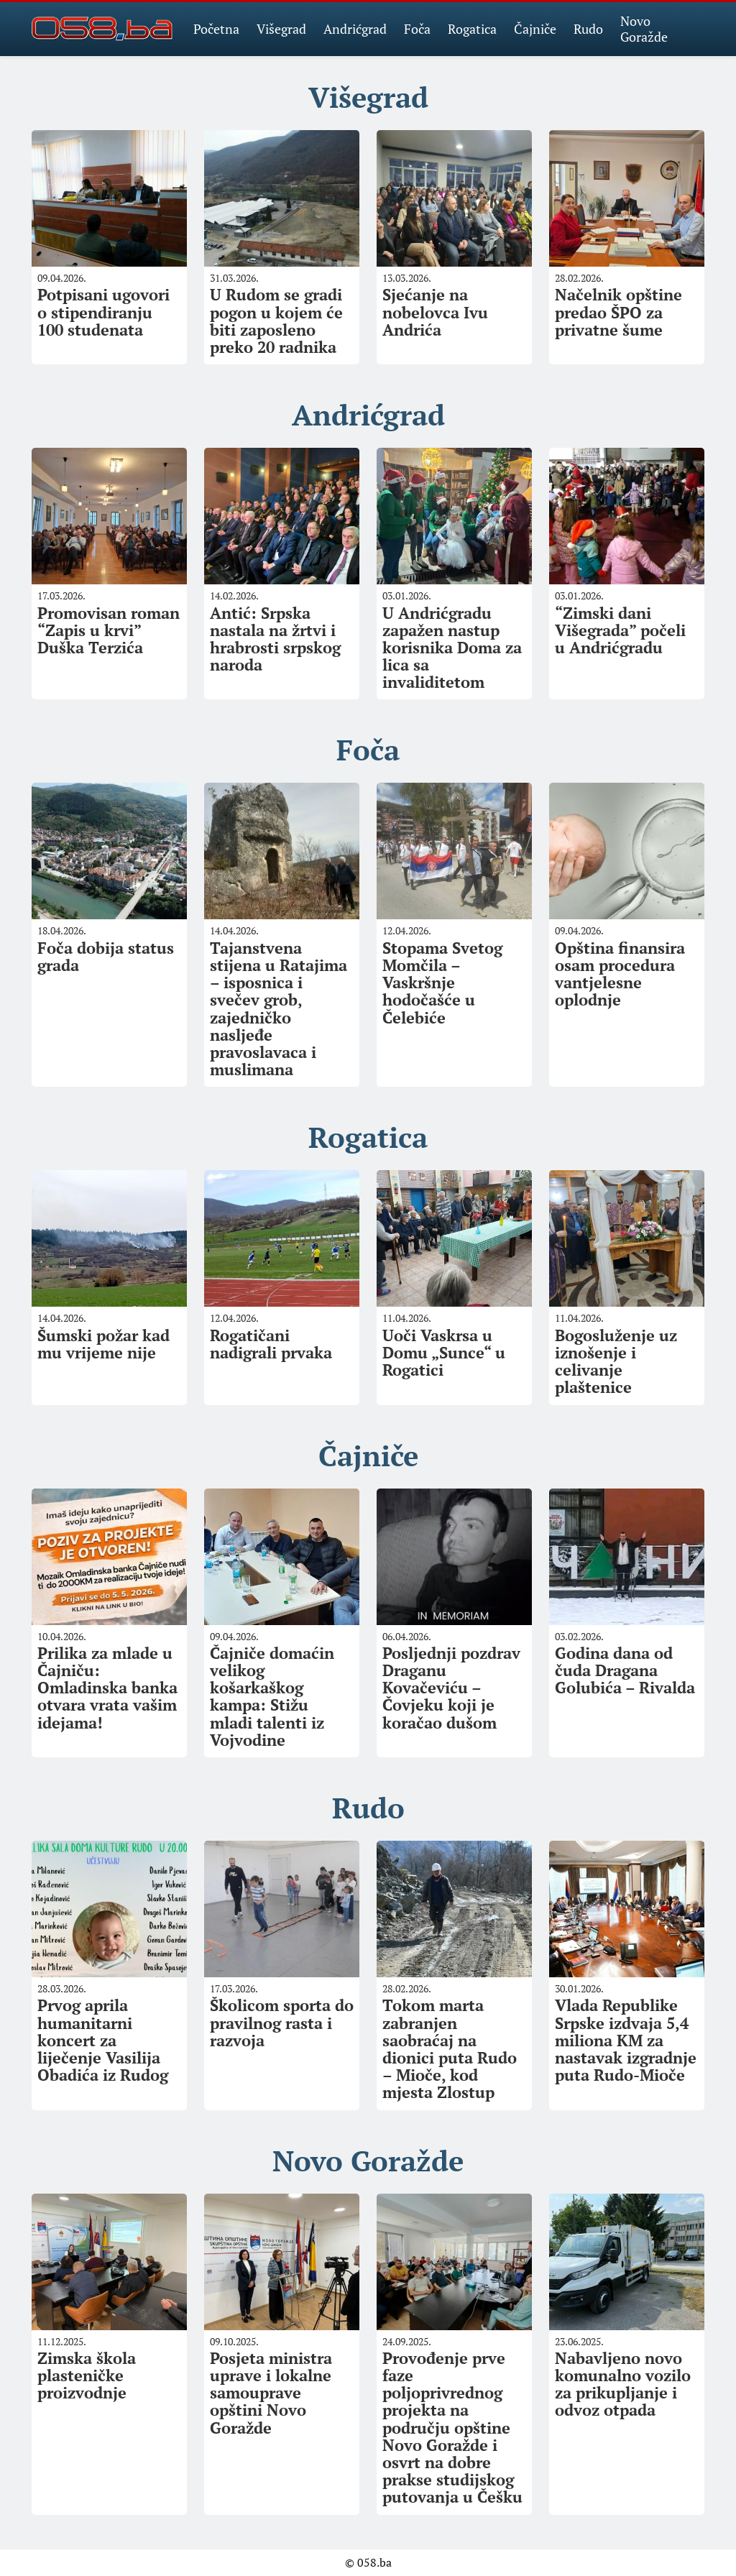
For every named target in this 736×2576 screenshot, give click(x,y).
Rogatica (472, 28)
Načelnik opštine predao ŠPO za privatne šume (618, 311)
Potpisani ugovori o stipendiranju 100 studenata (103, 311)
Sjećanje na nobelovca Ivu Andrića (435, 311)
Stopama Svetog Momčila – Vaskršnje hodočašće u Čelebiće (442, 982)
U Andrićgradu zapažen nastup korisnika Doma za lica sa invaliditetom (452, 647)
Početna (216, 28)
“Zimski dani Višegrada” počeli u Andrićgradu (620, 630)
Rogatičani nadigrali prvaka (271, 1344)
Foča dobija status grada (105, 956)
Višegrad (281, 28)
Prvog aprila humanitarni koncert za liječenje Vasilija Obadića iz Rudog (102, 2040)
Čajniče (535, 28)
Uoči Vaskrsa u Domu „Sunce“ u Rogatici (443, 1352)
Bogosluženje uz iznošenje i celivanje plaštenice (616, 1361)
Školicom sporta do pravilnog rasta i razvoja (282, 2022)
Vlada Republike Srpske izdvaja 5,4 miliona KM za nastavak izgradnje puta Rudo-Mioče (625, 2040)
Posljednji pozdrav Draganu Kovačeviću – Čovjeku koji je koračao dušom (451, 1687)
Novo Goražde (644, 28)
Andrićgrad (355, 28)
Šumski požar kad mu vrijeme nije (103, 1344)
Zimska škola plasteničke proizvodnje (86, 2375)
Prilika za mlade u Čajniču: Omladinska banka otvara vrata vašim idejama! (107, 1687)
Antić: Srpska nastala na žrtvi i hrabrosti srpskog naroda (275, 639)
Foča (417, 28)
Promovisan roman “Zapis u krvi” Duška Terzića (108, 630)
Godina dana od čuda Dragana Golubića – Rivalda (625, 1670)
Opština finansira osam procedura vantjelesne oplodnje (620, 974)
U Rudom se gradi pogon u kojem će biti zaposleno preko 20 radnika (276, 320)
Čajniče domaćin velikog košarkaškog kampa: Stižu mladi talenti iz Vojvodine (272, 1696)
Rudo (588, 28)
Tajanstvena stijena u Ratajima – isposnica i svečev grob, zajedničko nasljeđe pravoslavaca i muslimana (278, 1008)
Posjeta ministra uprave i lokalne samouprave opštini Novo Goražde (271, 2392)
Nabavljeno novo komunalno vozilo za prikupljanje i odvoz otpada (623, 2384)
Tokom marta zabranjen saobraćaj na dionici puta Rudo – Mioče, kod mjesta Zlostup (449, 2048)
